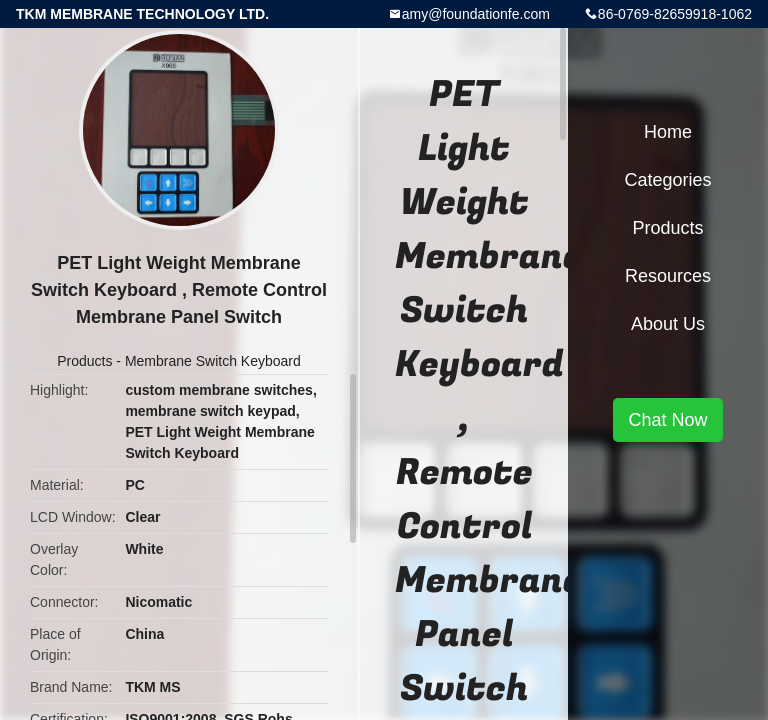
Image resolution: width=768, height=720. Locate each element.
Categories (667, 180)
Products (84, 361)
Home (668, 132)
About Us (668, 324)
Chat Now (667, 420)
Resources (668, 276)
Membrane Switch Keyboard (213, 361)
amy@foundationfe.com (476, 14)
